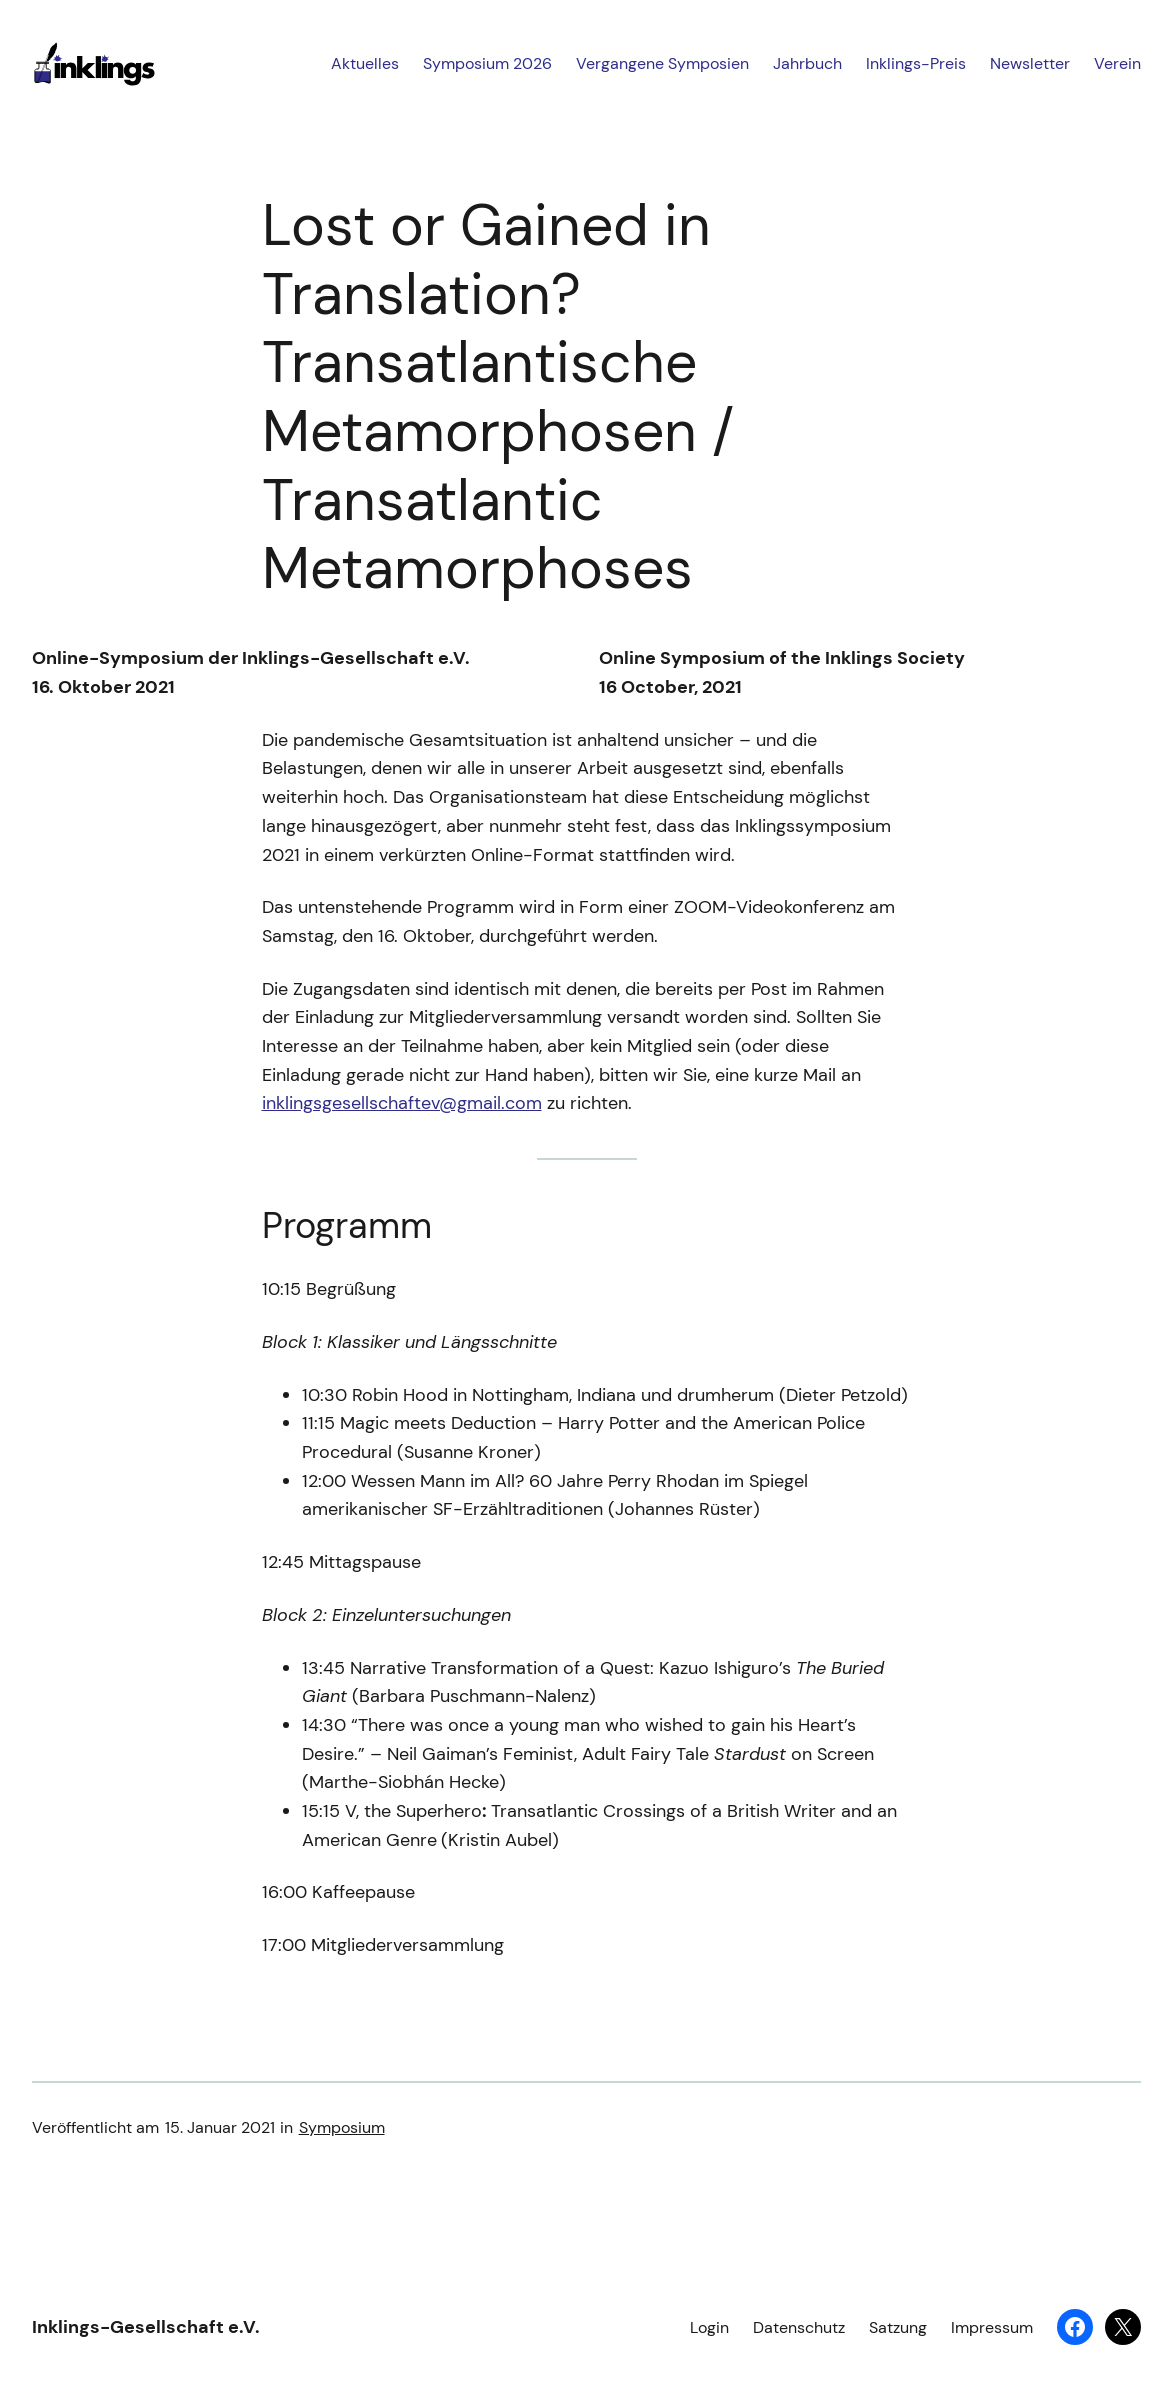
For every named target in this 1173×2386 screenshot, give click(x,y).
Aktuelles (365, 63)
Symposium (342, 2127)
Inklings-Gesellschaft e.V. (146, 2327)
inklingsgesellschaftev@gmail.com (402, 1103)
